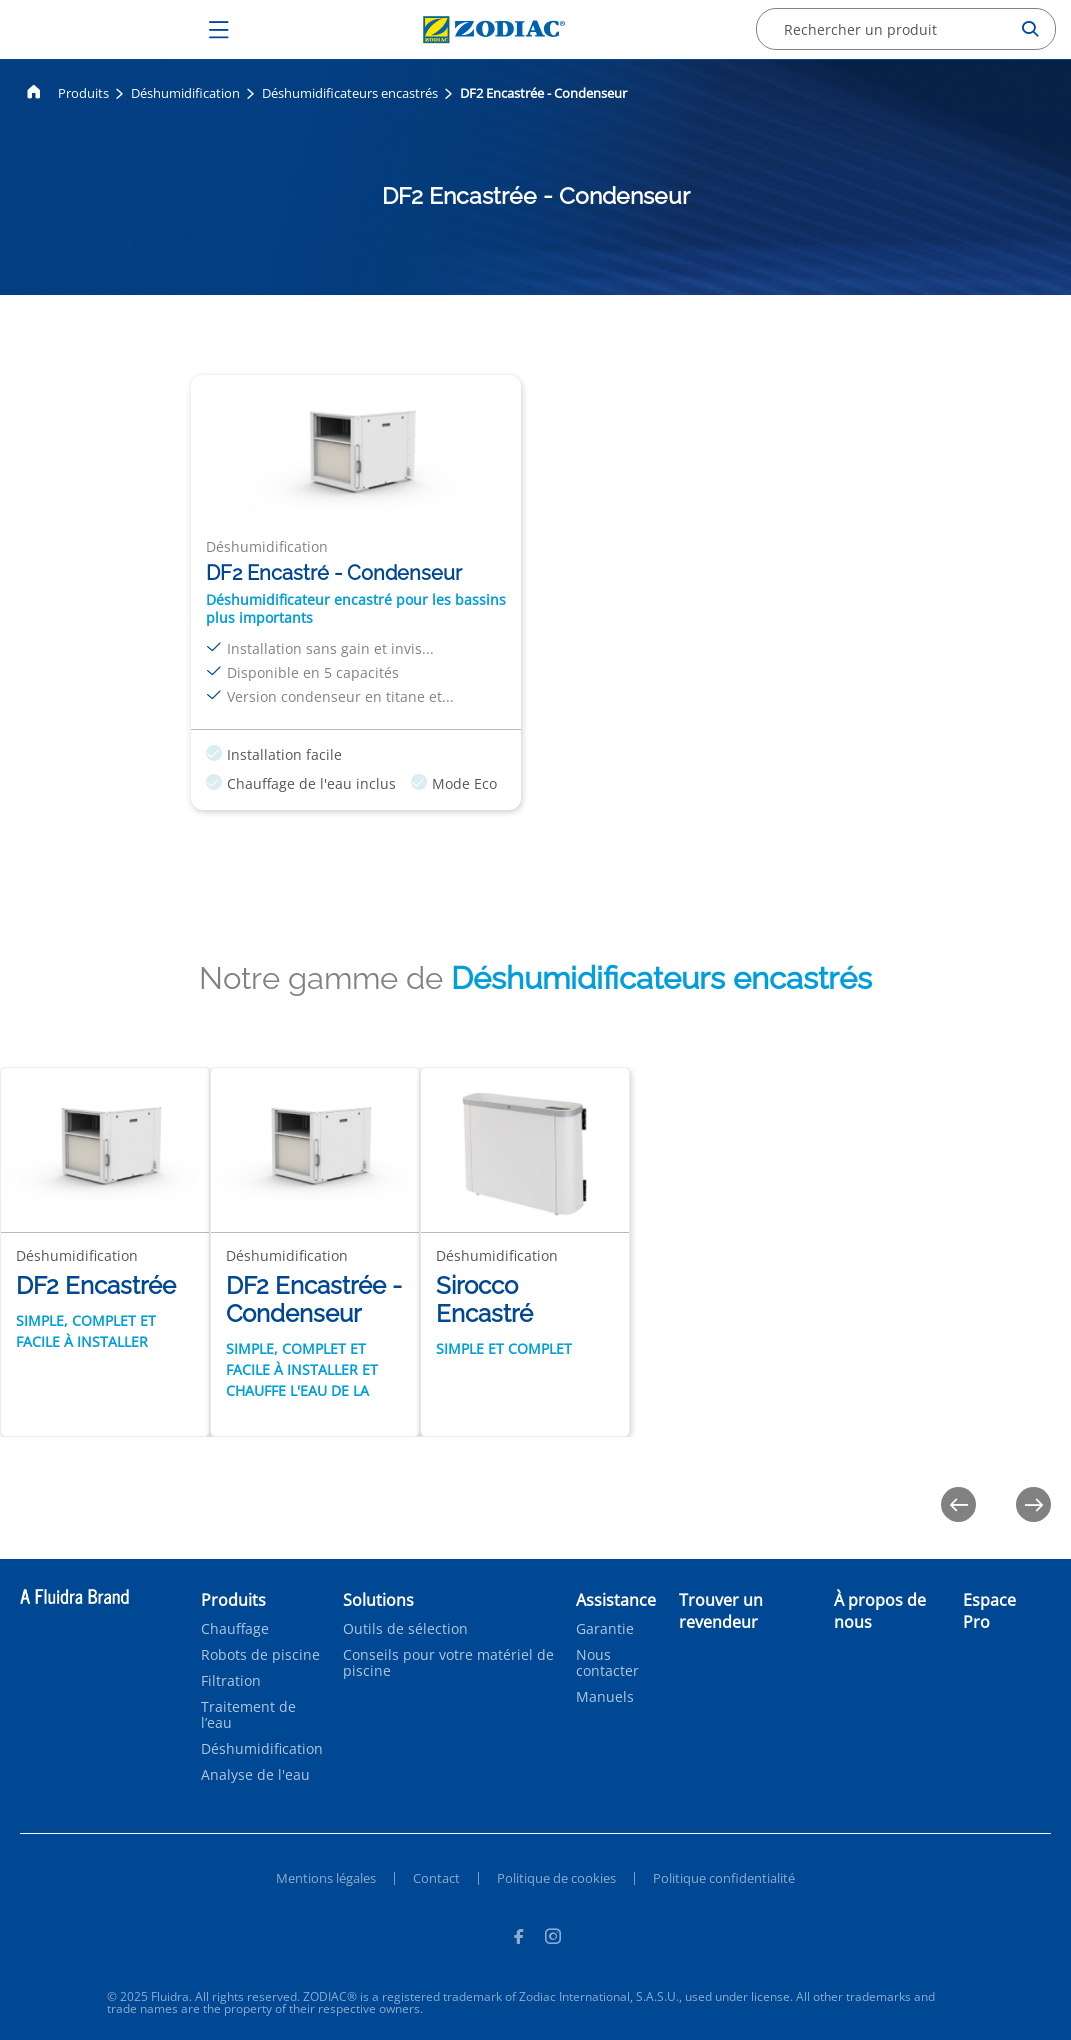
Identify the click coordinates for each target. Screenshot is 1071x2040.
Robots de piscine (260, 1655)
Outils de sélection (405, 1629)
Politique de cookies (556, 1878)
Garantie (605, 1629)
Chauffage (235, 1629)
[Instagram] (553, 1939)
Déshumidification (185, 93)
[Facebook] (518, 1939)
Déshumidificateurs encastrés (350, 93)
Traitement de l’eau (248, 1715)
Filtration (231, 1681)
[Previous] (958, 1504)
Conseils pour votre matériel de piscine (448, 1663)
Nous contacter (607, 1663)
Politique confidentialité (724, 1878)
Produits (83, 93)
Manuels (605, 1697)
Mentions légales (326, 1878)
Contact (436, 1878)
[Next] (1033, 1504)
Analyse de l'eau (255, 1775)
